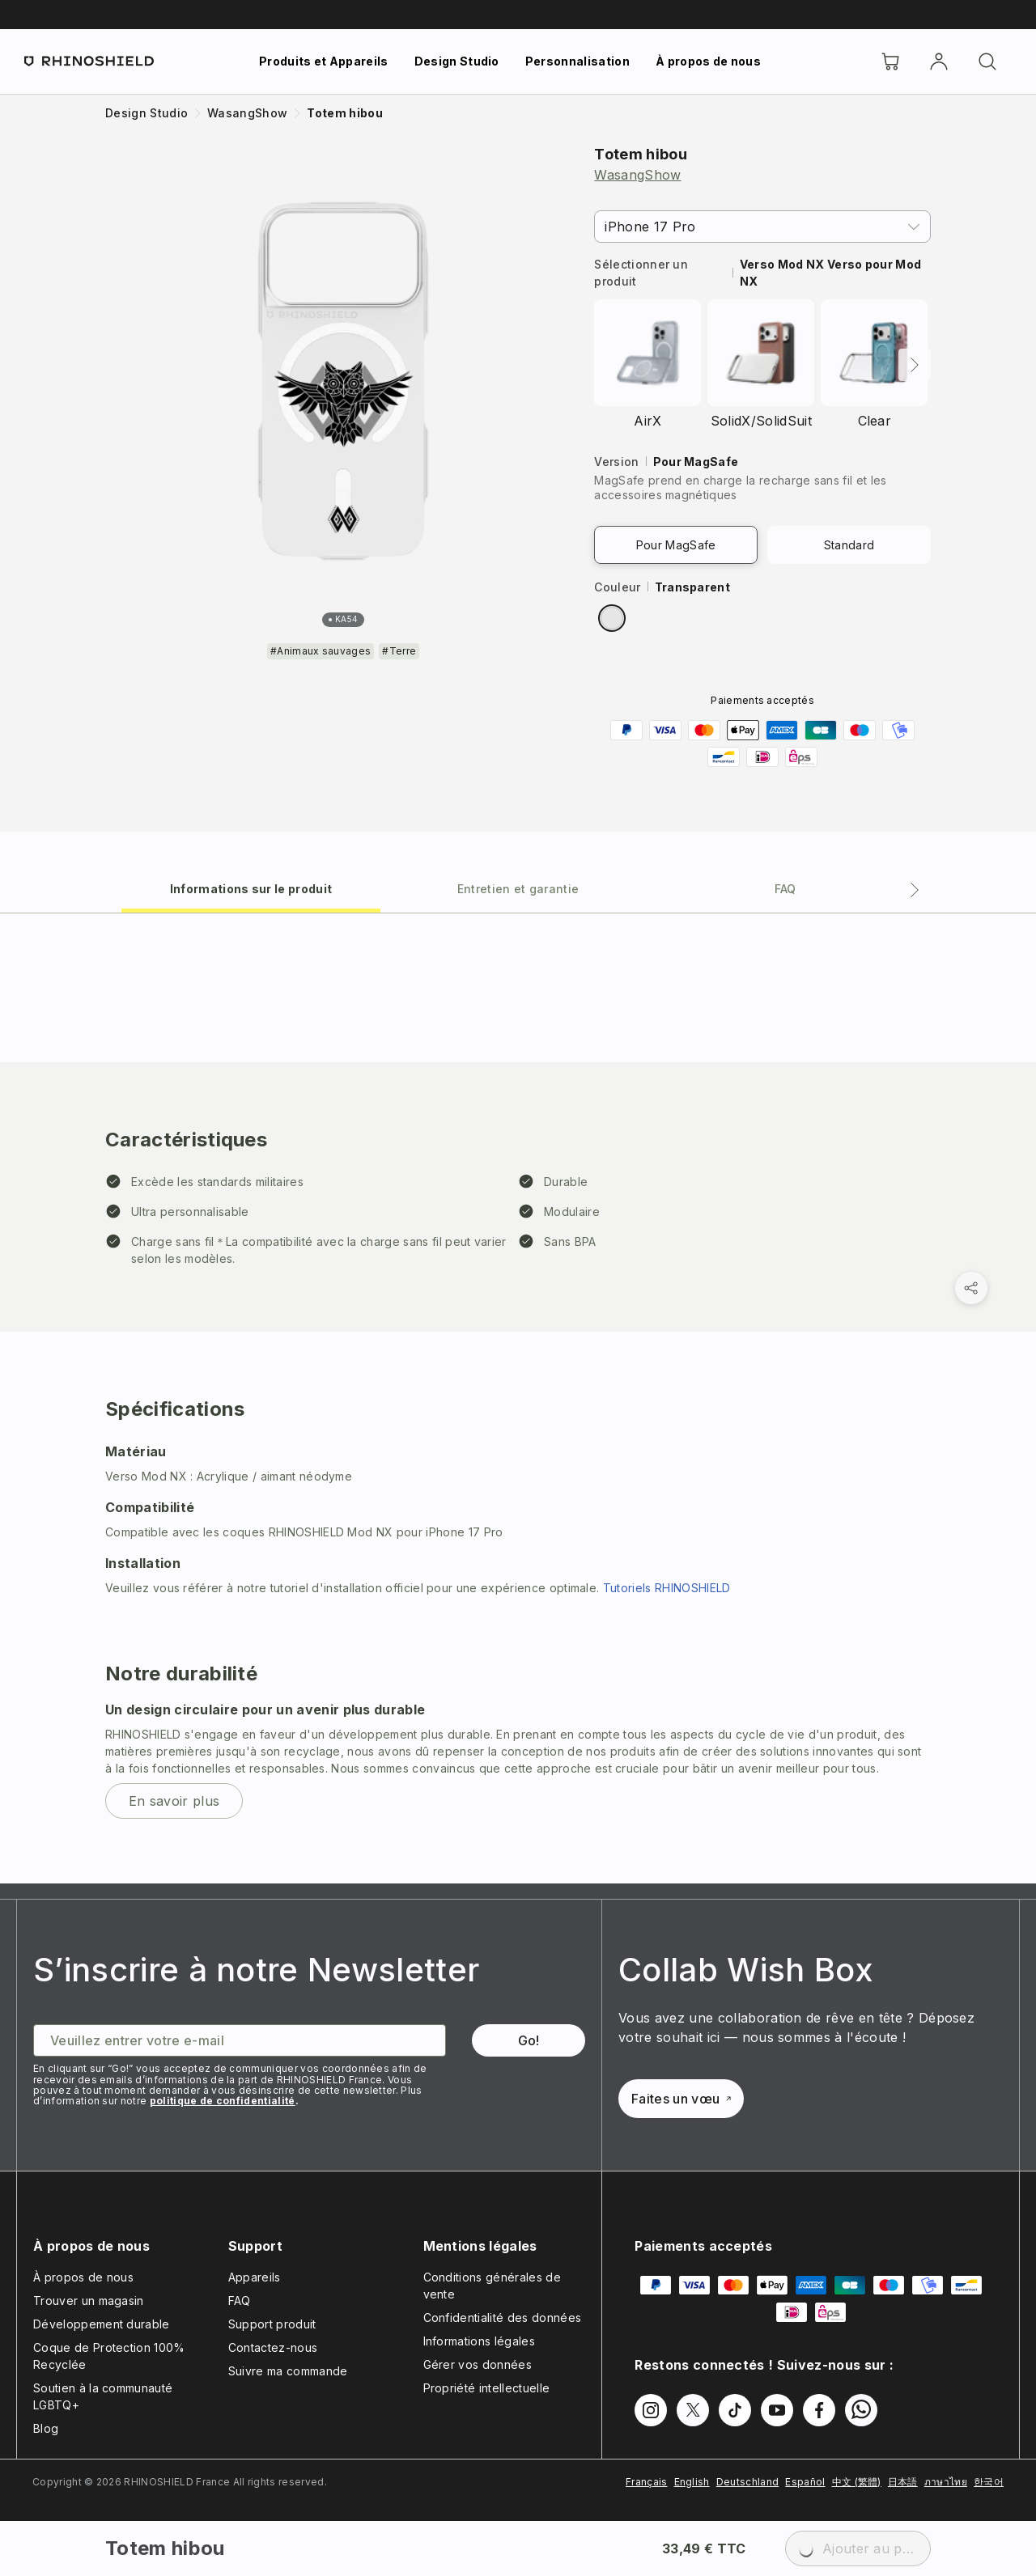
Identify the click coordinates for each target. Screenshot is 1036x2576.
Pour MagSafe (676, 545)
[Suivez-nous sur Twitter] (693, 2410)
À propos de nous (708, 61)
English (692, 2482)
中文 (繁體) (856, 2482)
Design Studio (456, 61)
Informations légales (479, 2341)
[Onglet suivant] (914, 890)
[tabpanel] (518, 1398)
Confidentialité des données (502, 2317)
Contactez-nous (272, 2347)
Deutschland (747, 2482)
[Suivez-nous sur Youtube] (777, 2410)
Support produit (272, 2324)
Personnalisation (577, 61)
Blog (45, 2428)
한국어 (989, 2482)
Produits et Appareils (323, 61)
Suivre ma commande (288, 2371)
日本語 (903, 2482)
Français (647, 2482)
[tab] (251, 888)
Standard (849, 545)
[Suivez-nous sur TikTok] (735, 2410)
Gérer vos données (477, 2364)
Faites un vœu (681, 2099)
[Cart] (890, 61)
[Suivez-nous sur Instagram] (651, 2410)
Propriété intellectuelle (486, 2388)
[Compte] (939, 61)
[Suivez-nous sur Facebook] (819, 2410)
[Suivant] (914, 365)
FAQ (239, 2300)
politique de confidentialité (222, 2101)
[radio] (612, 618)
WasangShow (637, 175)
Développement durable (101, 2324)
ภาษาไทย (945, 2482)
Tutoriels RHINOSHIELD (667, 1588)
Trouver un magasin (88, 2300)
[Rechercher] (987, 61)
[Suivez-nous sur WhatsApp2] (861, 2410)
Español (805, 2482)
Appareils (254, 2277)
